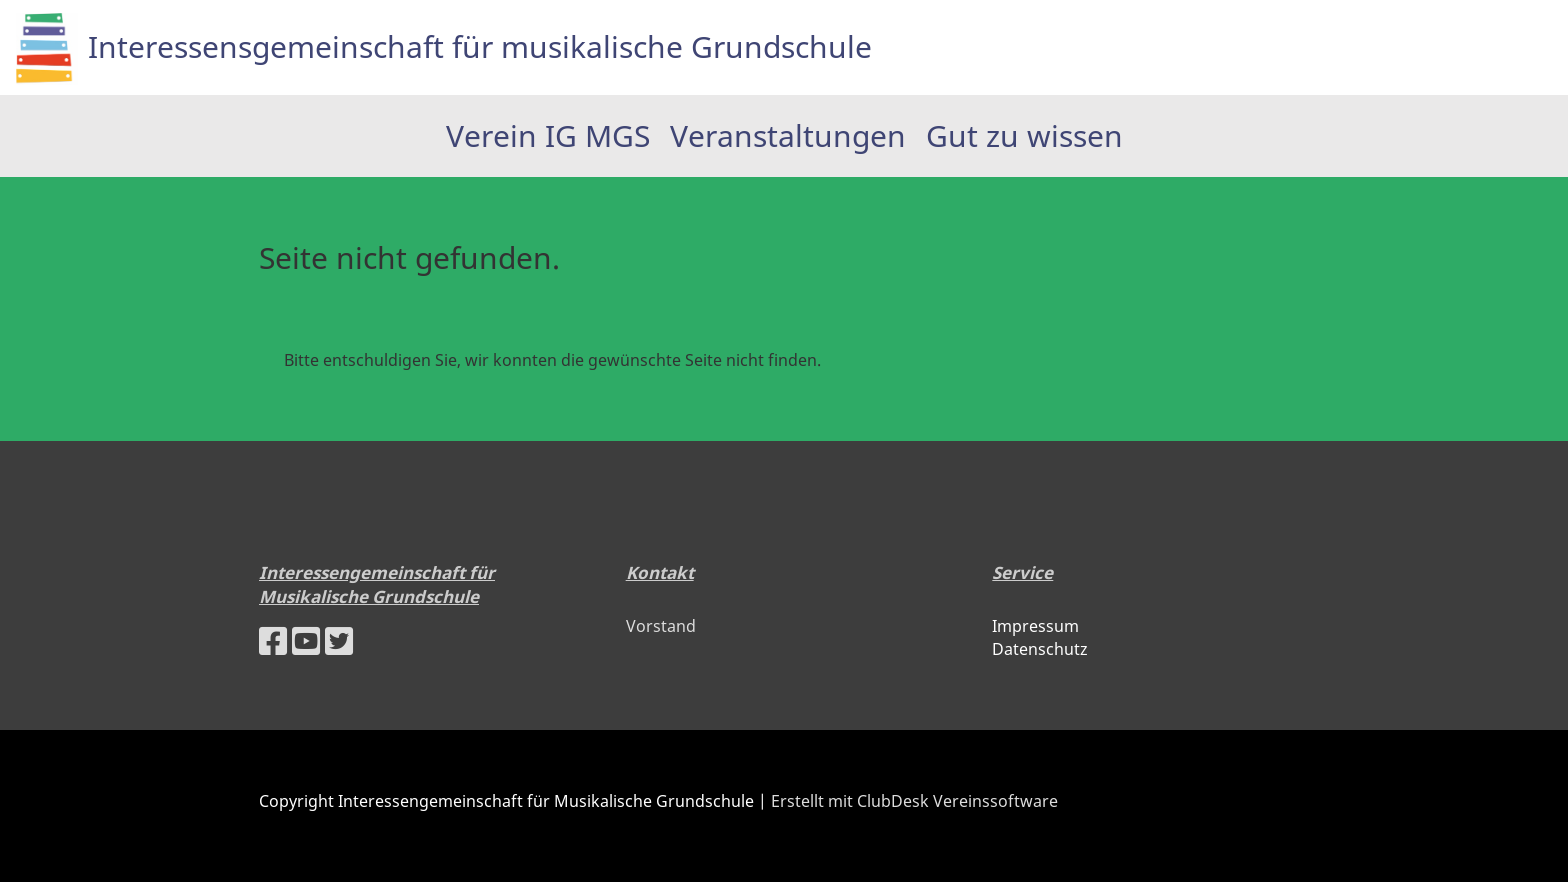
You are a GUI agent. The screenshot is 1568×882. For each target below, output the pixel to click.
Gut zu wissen (1024, 135)
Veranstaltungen (788, 135)
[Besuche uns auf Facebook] (273, 640)
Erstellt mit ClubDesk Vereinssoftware (914, 801)
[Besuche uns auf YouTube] (306, 640)
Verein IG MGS (548, 135)
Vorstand (661, 626)
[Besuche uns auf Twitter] (339, 640)
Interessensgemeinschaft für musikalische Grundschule (480, 46)
